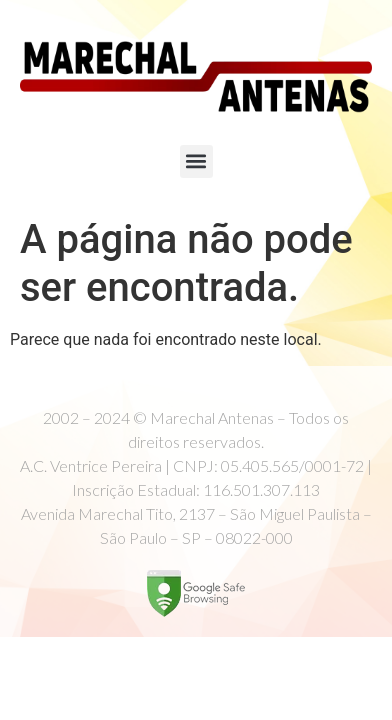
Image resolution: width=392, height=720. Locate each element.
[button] (196, 161)
